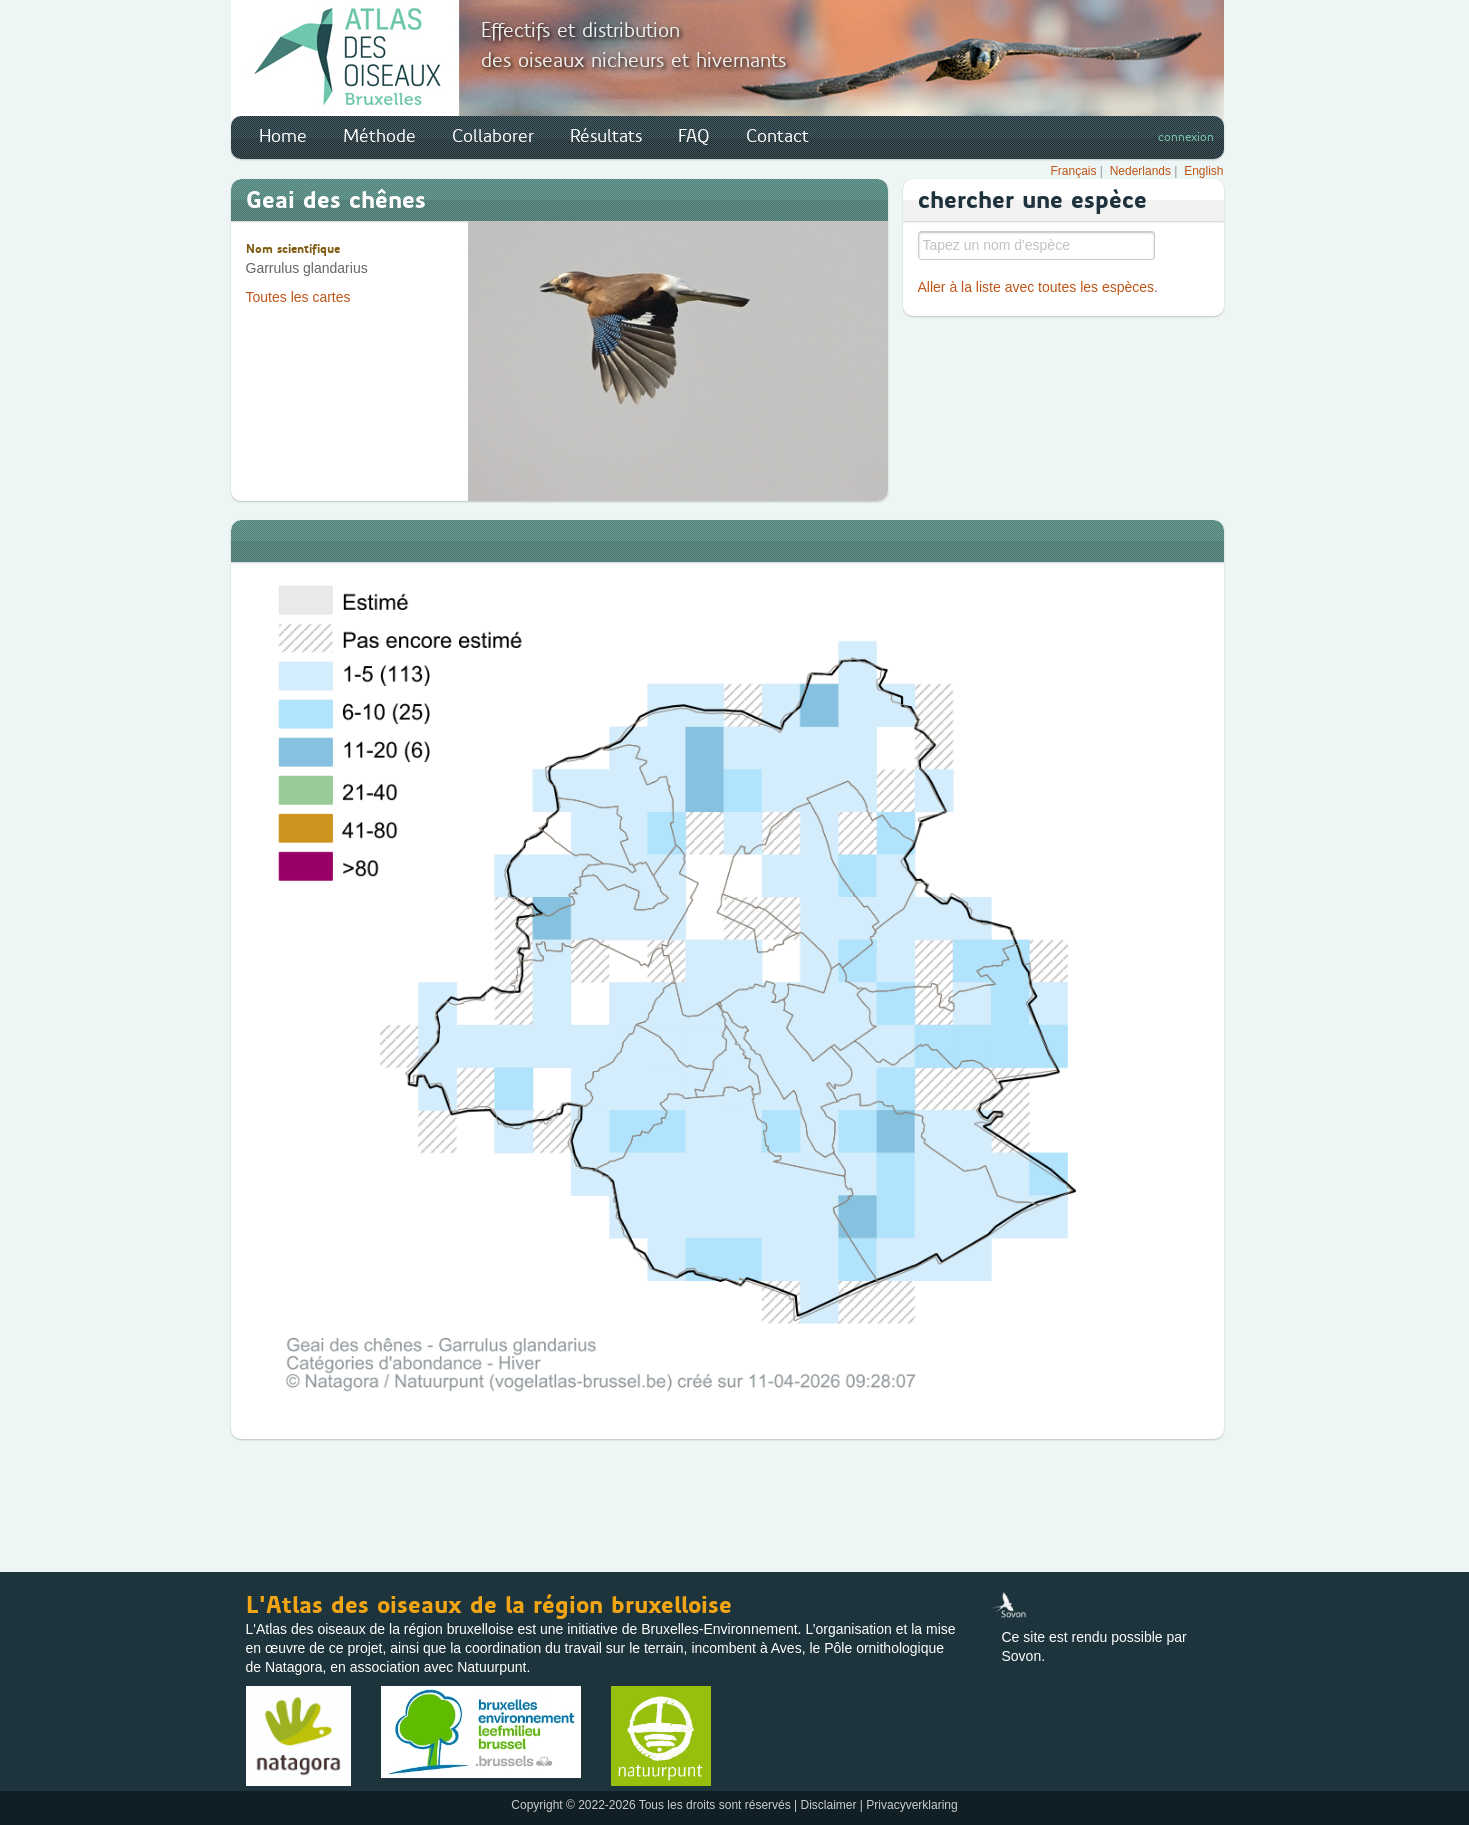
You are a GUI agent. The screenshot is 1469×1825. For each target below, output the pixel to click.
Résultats (606, 136)
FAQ (694, 136)
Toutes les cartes (298, 297)
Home (283, 136)
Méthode (379, 136)
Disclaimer (829, 1805)
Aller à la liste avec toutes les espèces (1036, 287)
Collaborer (493, 136)
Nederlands (1140, 171)
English (1203, 171)
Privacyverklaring (911, 1805)
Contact (777, 136)
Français (1074, 171)
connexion (1186, 137)
